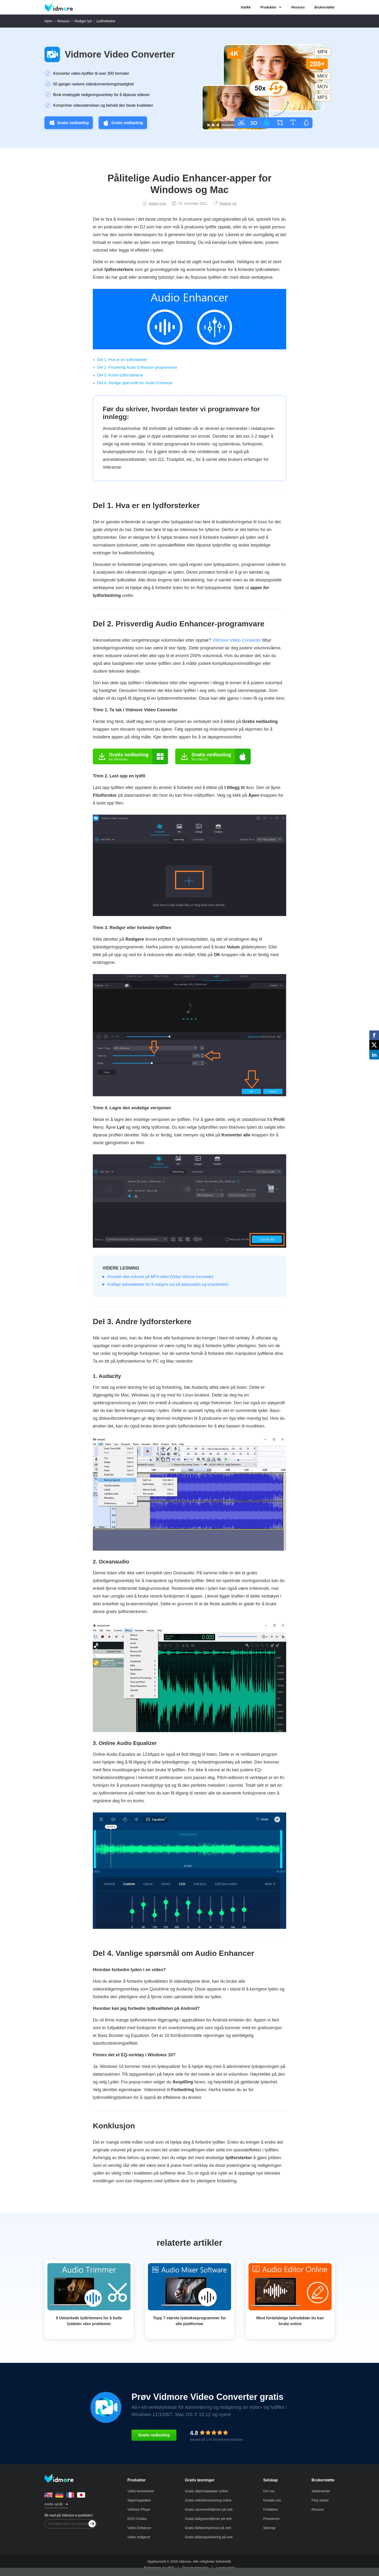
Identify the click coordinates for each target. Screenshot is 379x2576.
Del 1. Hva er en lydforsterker (122, 360)
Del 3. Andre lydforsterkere (120, 375)
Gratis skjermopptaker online (206, 2491)
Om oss (269, 2491)
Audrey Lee (154, 203)
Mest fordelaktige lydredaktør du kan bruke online (290, 2321)
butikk (246, 7)
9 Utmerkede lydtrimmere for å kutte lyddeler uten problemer (89, 2321)
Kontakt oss (272, 2500)
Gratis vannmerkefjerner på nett (209, 2509)
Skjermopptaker (139, 2500)
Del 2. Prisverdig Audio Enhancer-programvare (137, 367)
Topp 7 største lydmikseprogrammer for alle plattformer (189, 2321)
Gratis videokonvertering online (208, 2500)
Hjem (48, 21)
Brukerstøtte (324, 7)
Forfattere (270, 2509)
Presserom (271, 2519)
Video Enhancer (139, 2528)
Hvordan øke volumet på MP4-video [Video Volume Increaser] (160, 1277)
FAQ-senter (320, 2500)
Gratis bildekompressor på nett (208, 2528)
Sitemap (269, 2528)
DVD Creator (137, 2519)
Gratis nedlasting (69, 122)
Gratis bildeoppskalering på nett (209, 2537)
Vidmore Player (138, 2509)
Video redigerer (138, 2537)
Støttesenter (321, 2491)
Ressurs (298, 7)
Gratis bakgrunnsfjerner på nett (208, 2519)
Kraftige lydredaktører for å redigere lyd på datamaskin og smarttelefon (168, 1284)
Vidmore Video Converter (120, 54)
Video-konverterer (140, 2491)
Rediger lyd (83, 21)
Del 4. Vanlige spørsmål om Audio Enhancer (135, 383)
